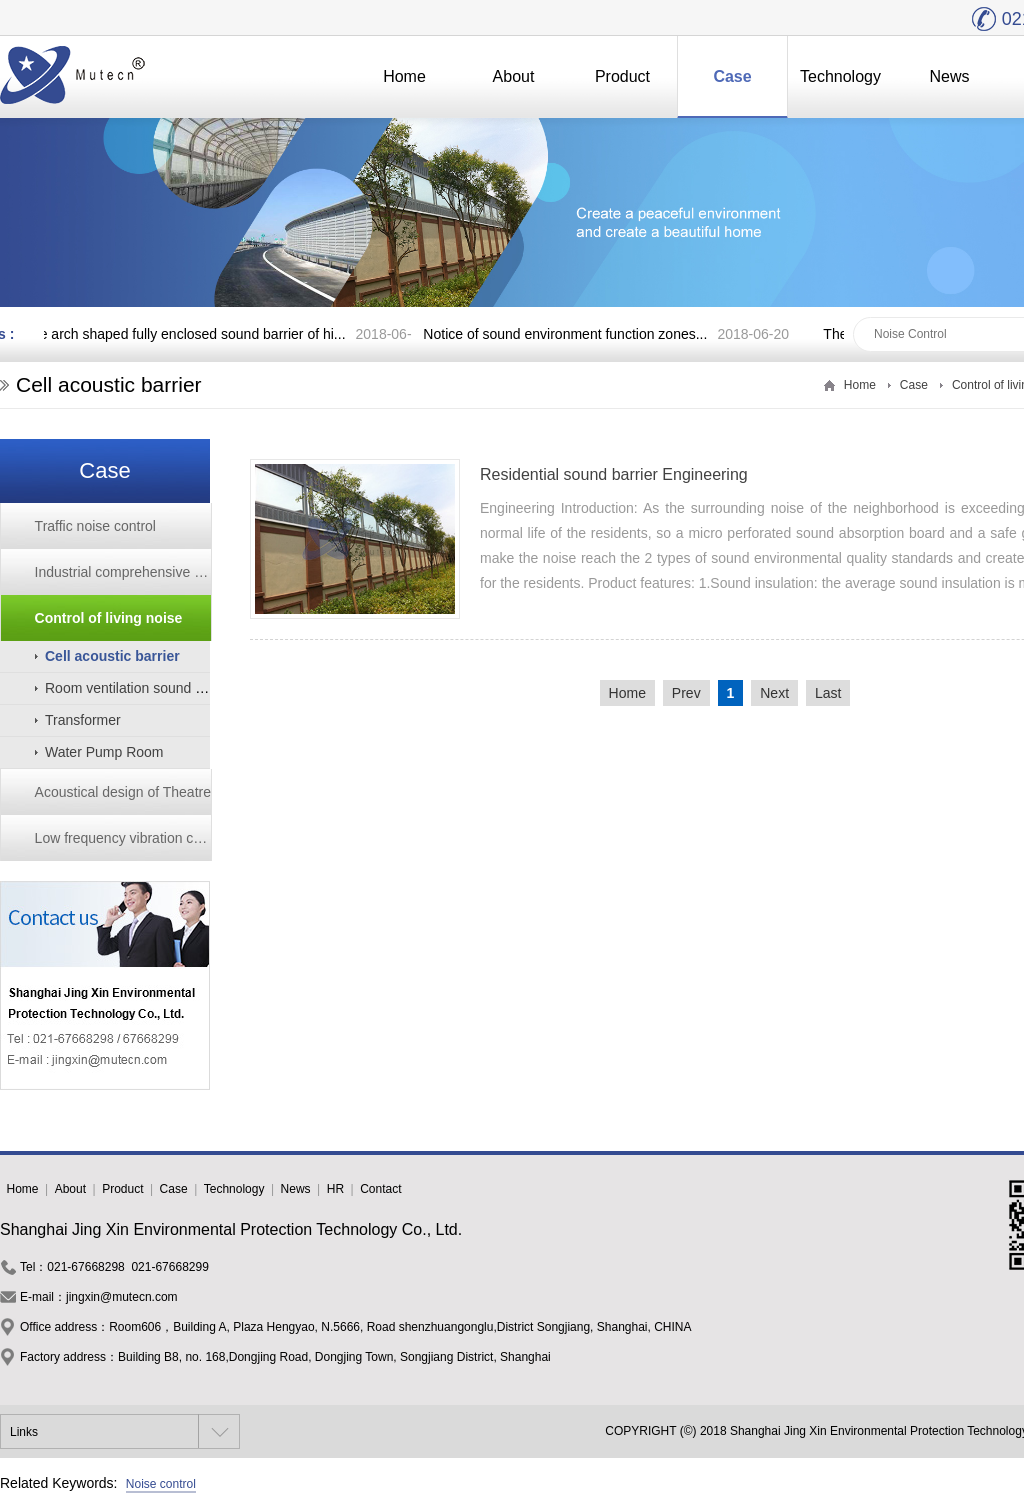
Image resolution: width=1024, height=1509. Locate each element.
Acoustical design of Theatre (123, 792)
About (514, 76)
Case (732, 76)
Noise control (161, 1484)
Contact (380, 1189)
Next (774, 693)
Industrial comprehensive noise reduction (123, 572)
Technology (840, 76)
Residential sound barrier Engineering (614, 474)
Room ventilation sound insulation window (175, 688)
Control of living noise (109, 618)
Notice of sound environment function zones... (568, 334)
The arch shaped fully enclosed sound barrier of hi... (187, 334)
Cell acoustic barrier (112, 656)
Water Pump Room (104, 752)
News (949, 76)
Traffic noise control (95, 526)
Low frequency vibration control (123, 838)
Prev (686, 693)
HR (335, 1189)
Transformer (83, 720)
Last (828, 693)
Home (404, 76)
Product (622, 76)
